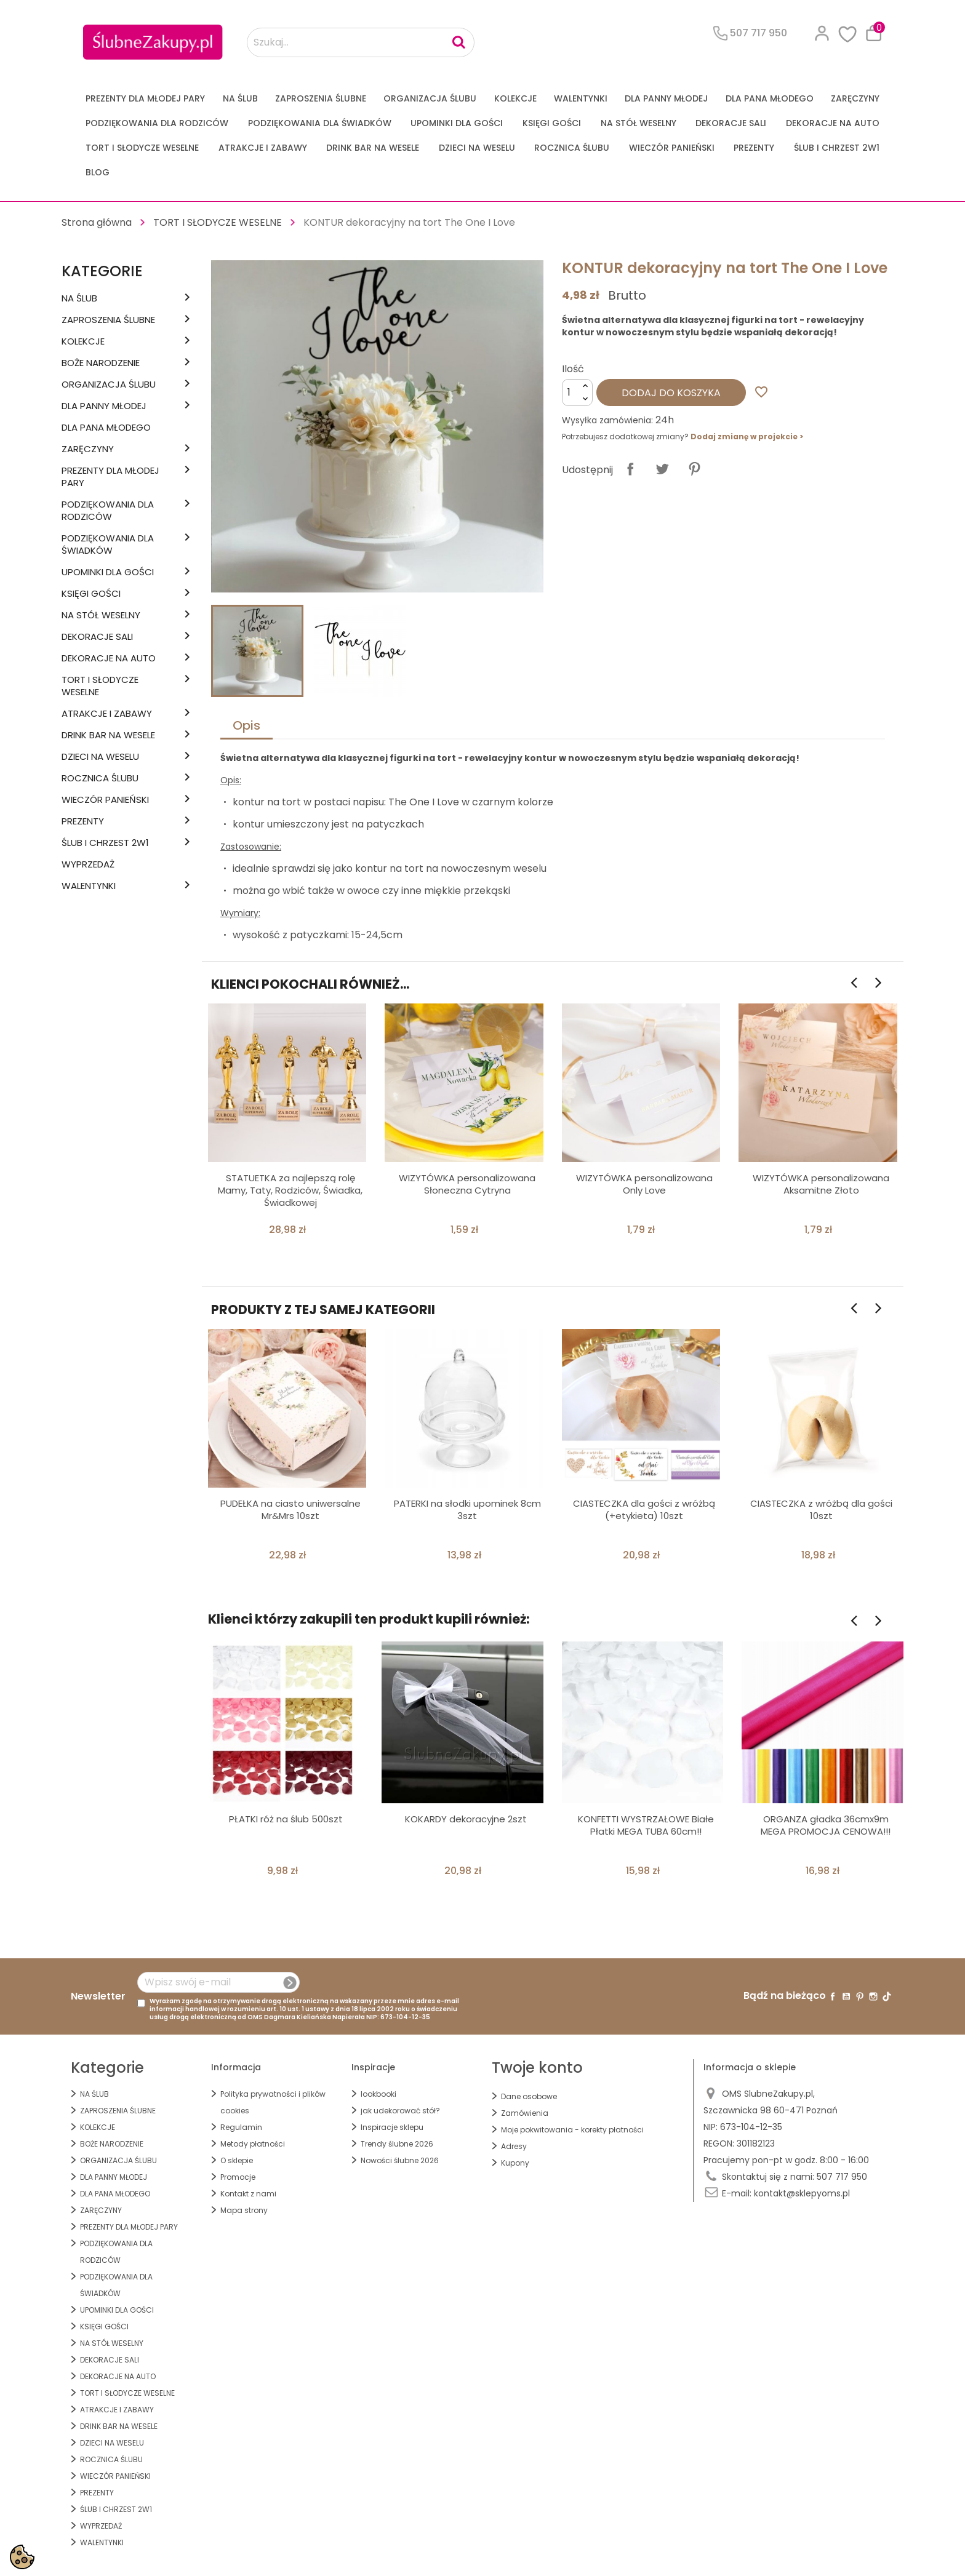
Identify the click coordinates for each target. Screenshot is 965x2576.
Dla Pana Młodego (770, 98)
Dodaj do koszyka (671, 393)
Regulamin (241, 2127)
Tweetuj (662, 469)
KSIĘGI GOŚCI (552, 123)
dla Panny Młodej (666, 98)
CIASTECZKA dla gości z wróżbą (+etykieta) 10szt (644, 1509)
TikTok (886, 1996)
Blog (98, 172)
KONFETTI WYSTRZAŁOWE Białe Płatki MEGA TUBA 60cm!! (646, 1825)
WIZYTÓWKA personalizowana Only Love (644, 1184)
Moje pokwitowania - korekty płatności (572, 2129)
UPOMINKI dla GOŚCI (456, 123)
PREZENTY (754, 148)
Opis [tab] (246, 725)
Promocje (237, 2177)
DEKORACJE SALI (730, 123)
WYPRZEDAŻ (88, 864)
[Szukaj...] (360, 42)
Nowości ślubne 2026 (400, 2160)
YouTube (846, 1996)
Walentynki (580, 98)
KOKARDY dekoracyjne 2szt (466, 1818)
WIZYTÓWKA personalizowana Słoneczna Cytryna (467, 1184)
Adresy (514, 2146)
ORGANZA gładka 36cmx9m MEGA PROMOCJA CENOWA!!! (826, 1825)
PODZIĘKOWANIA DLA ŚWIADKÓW (319, 123)
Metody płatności (252, 2144)
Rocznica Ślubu (571, 148)
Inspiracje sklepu (392, 2127)
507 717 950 (842, 2177)
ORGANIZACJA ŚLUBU (429, 98)
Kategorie (102, 271)
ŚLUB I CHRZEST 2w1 (836, 148)
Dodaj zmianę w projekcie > (747, 436)
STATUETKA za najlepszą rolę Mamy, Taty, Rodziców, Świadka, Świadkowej (290, 1190)
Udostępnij (630, 469)
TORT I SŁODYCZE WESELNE (142, 148)
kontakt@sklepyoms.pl (802, 2193)
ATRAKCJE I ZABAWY (262, 148)
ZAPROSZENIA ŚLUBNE (320, 98)
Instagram (873, 1996)
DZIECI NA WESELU (477, 148)
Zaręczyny (855, 98)
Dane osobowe (529, 2096)
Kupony (515, 2163)
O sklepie (236, 2160)
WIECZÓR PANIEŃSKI (672, 148)
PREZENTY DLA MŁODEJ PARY (145, 98)
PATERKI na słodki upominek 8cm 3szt (467, 1509)
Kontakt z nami (248, 2193)
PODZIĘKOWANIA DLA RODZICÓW (157, 123)
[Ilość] (577, 392)
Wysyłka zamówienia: (607, 420)
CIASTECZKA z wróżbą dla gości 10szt (821, 1509)
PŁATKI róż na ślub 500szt (286, 1818)
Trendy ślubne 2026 (397, 2144)
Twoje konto (537, 2067)
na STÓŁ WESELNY (638, 123)
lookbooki (378, 2094)
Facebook (832, 1996)
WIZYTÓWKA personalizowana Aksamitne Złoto (821, 1184)
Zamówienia (524, 2113)
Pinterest (694, 469)
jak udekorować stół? (400, 2110)
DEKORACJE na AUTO (832, 123)
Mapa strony (244, 2210)
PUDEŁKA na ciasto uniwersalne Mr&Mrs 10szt (290, 1509)
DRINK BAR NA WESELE (372, 148)
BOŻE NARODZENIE (101, 363)
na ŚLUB (240, 98)
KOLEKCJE (515, 98)
